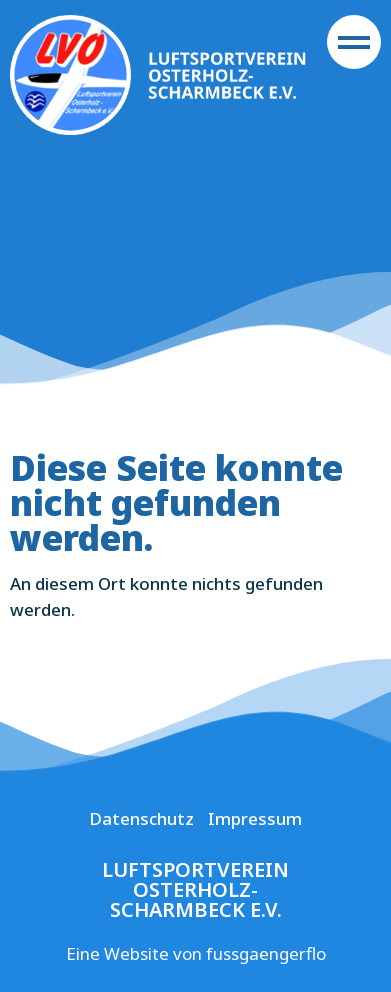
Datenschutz (141, 818)
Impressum (255, 818)
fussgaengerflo (266, 953)
